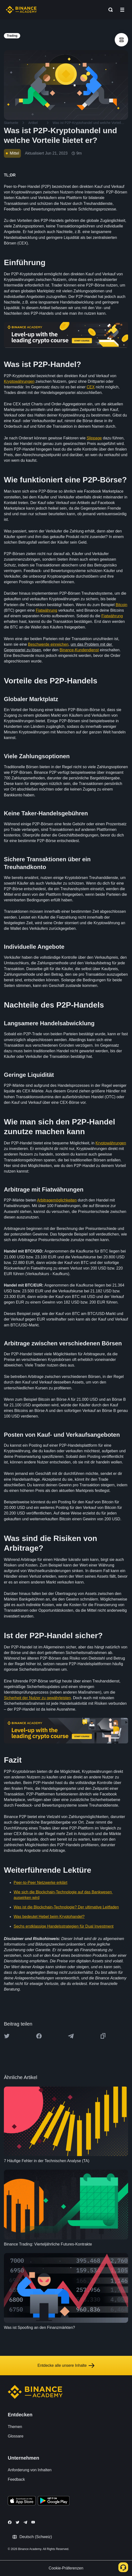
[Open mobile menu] (122, 9)
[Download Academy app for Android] (53, 2501)
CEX (91, 387)
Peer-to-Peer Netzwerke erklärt (40, 1882)
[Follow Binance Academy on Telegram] (25, 2522)
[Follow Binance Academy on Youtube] (33, 2522)
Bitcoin (121, 605)
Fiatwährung (46, 610)
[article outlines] (121, 39)
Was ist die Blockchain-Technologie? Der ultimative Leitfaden (66, 1907)
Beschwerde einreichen (48, 644)
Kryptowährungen (19, 381)
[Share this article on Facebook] (39, 2036)
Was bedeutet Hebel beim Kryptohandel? (49, 1917)
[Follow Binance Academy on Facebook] (10, 2522)
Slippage (94, 438)
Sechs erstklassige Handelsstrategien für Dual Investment (63, 1926)
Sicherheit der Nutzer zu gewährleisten (37, 1698)
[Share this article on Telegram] (71, 2036)
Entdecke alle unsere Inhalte (66, 2365)
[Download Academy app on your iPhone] (22, 2501)
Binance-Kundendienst (79, 650)
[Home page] (21, 10)
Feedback (16, 2479)
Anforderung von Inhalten (30, 2470)
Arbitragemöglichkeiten (57, 1200)
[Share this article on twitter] (7, 2036)
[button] (122, 10)
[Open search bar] (109, 9)
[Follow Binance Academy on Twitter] (17, 2522)
